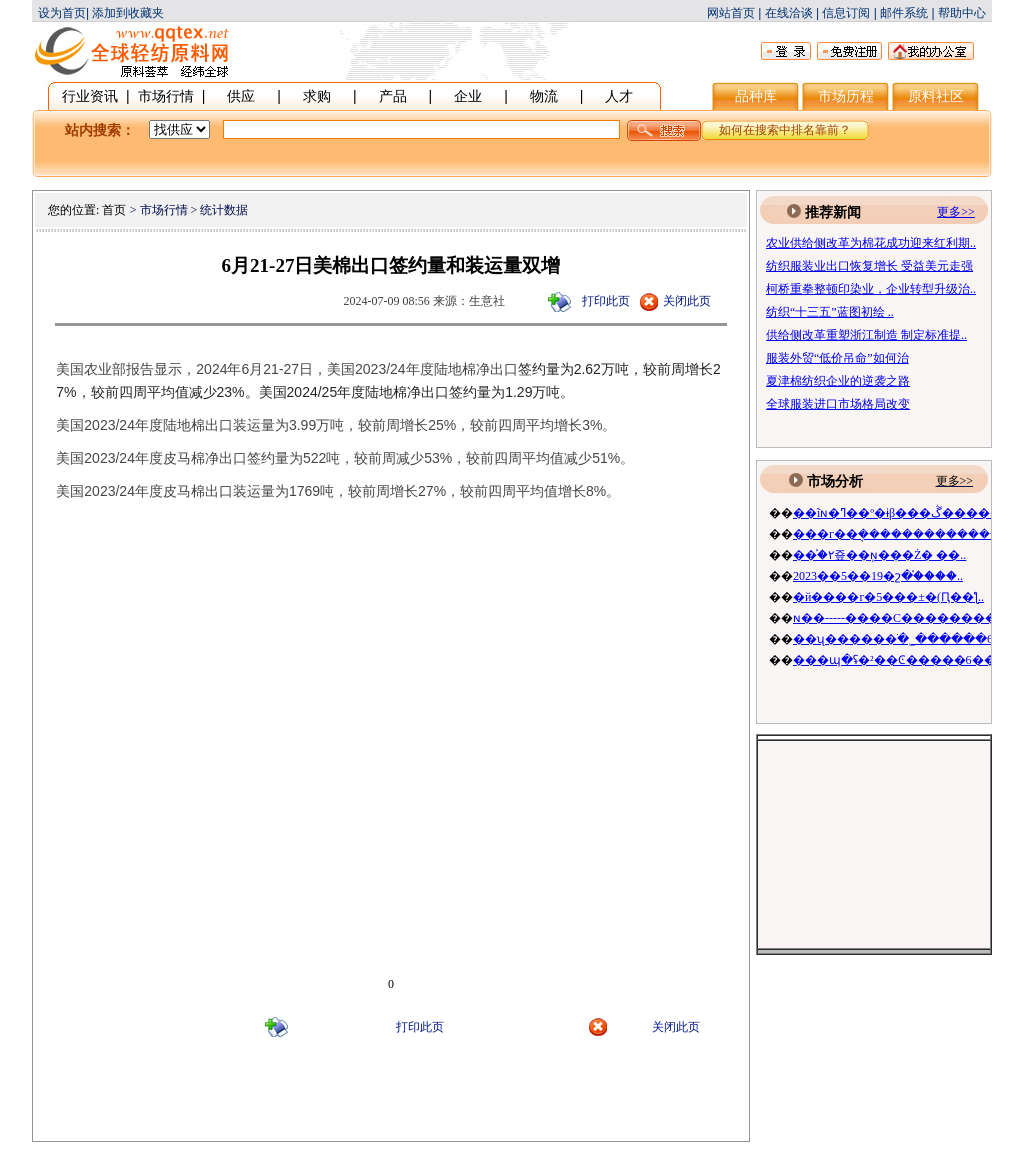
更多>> (955, 481)
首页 (114, 210)
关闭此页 (687, 301)
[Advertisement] (391, 1100)
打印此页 (606, 301)
